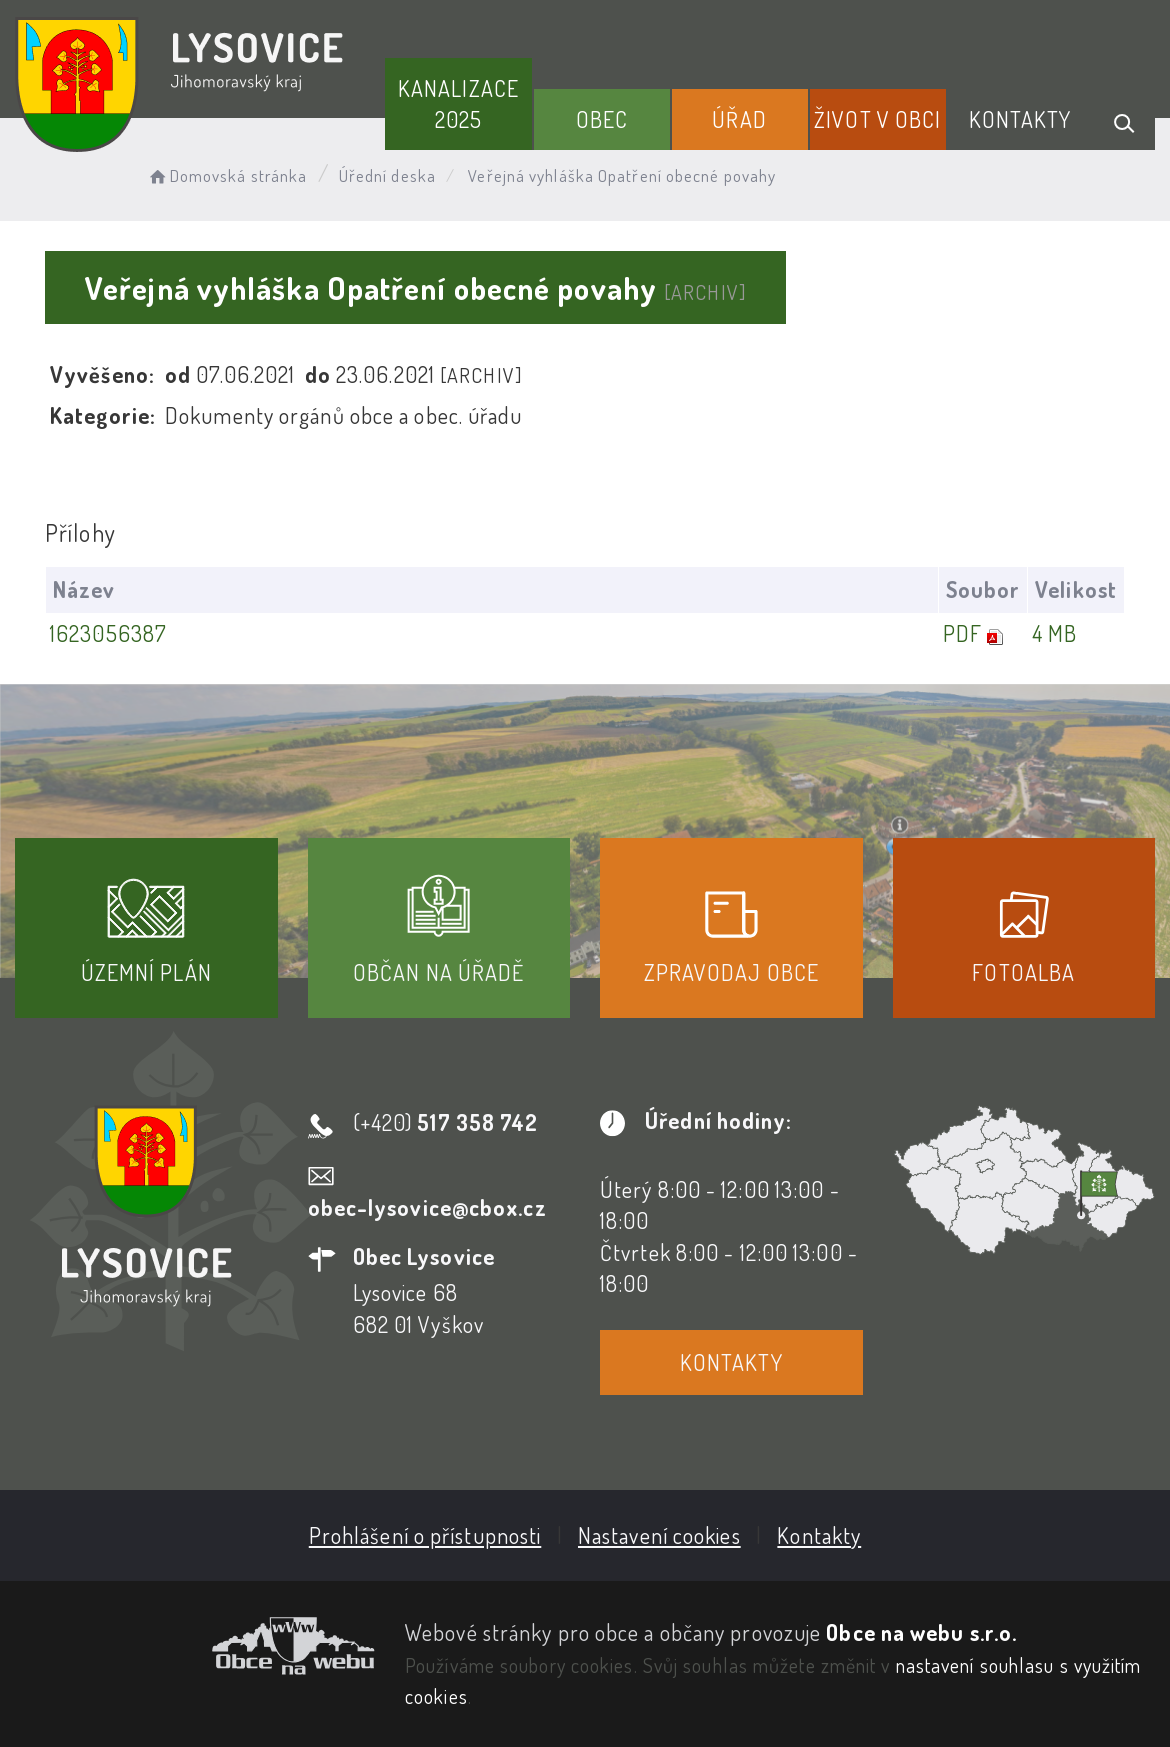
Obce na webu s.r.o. (921, 1632)
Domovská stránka (226, 175)
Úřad (739, 119)
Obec (602, 119)
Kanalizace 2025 (458, 103)
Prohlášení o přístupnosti (425, 1535)
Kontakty (1020, 119)
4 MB (1054, 633)
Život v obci (877, 119)
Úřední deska (387, 175)
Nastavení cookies (659, 1535)
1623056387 (108, 633)
